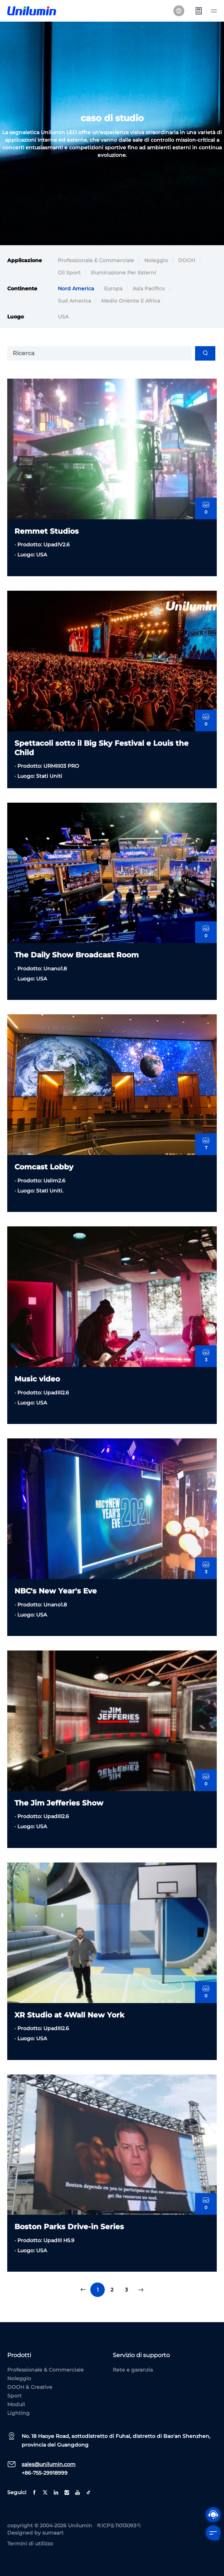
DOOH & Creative (29, 2387)
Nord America (76, 294)
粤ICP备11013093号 (118, 2525)
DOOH (186, 260)
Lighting (18, 2413)
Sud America (74, 306)
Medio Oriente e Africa (130, 306)
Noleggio (156, 260)
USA (63, 322)
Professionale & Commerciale (45, 2370)
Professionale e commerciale (96, 260)
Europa (113, 294)
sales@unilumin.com (49, 2464)
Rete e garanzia (133, 2370)
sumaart (53, 2532)
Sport (14, 2395)
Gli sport (69, 272)
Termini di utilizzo (30, 2543)
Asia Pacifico (149, 294)
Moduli (16, 2404)
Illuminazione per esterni (123, 272)
